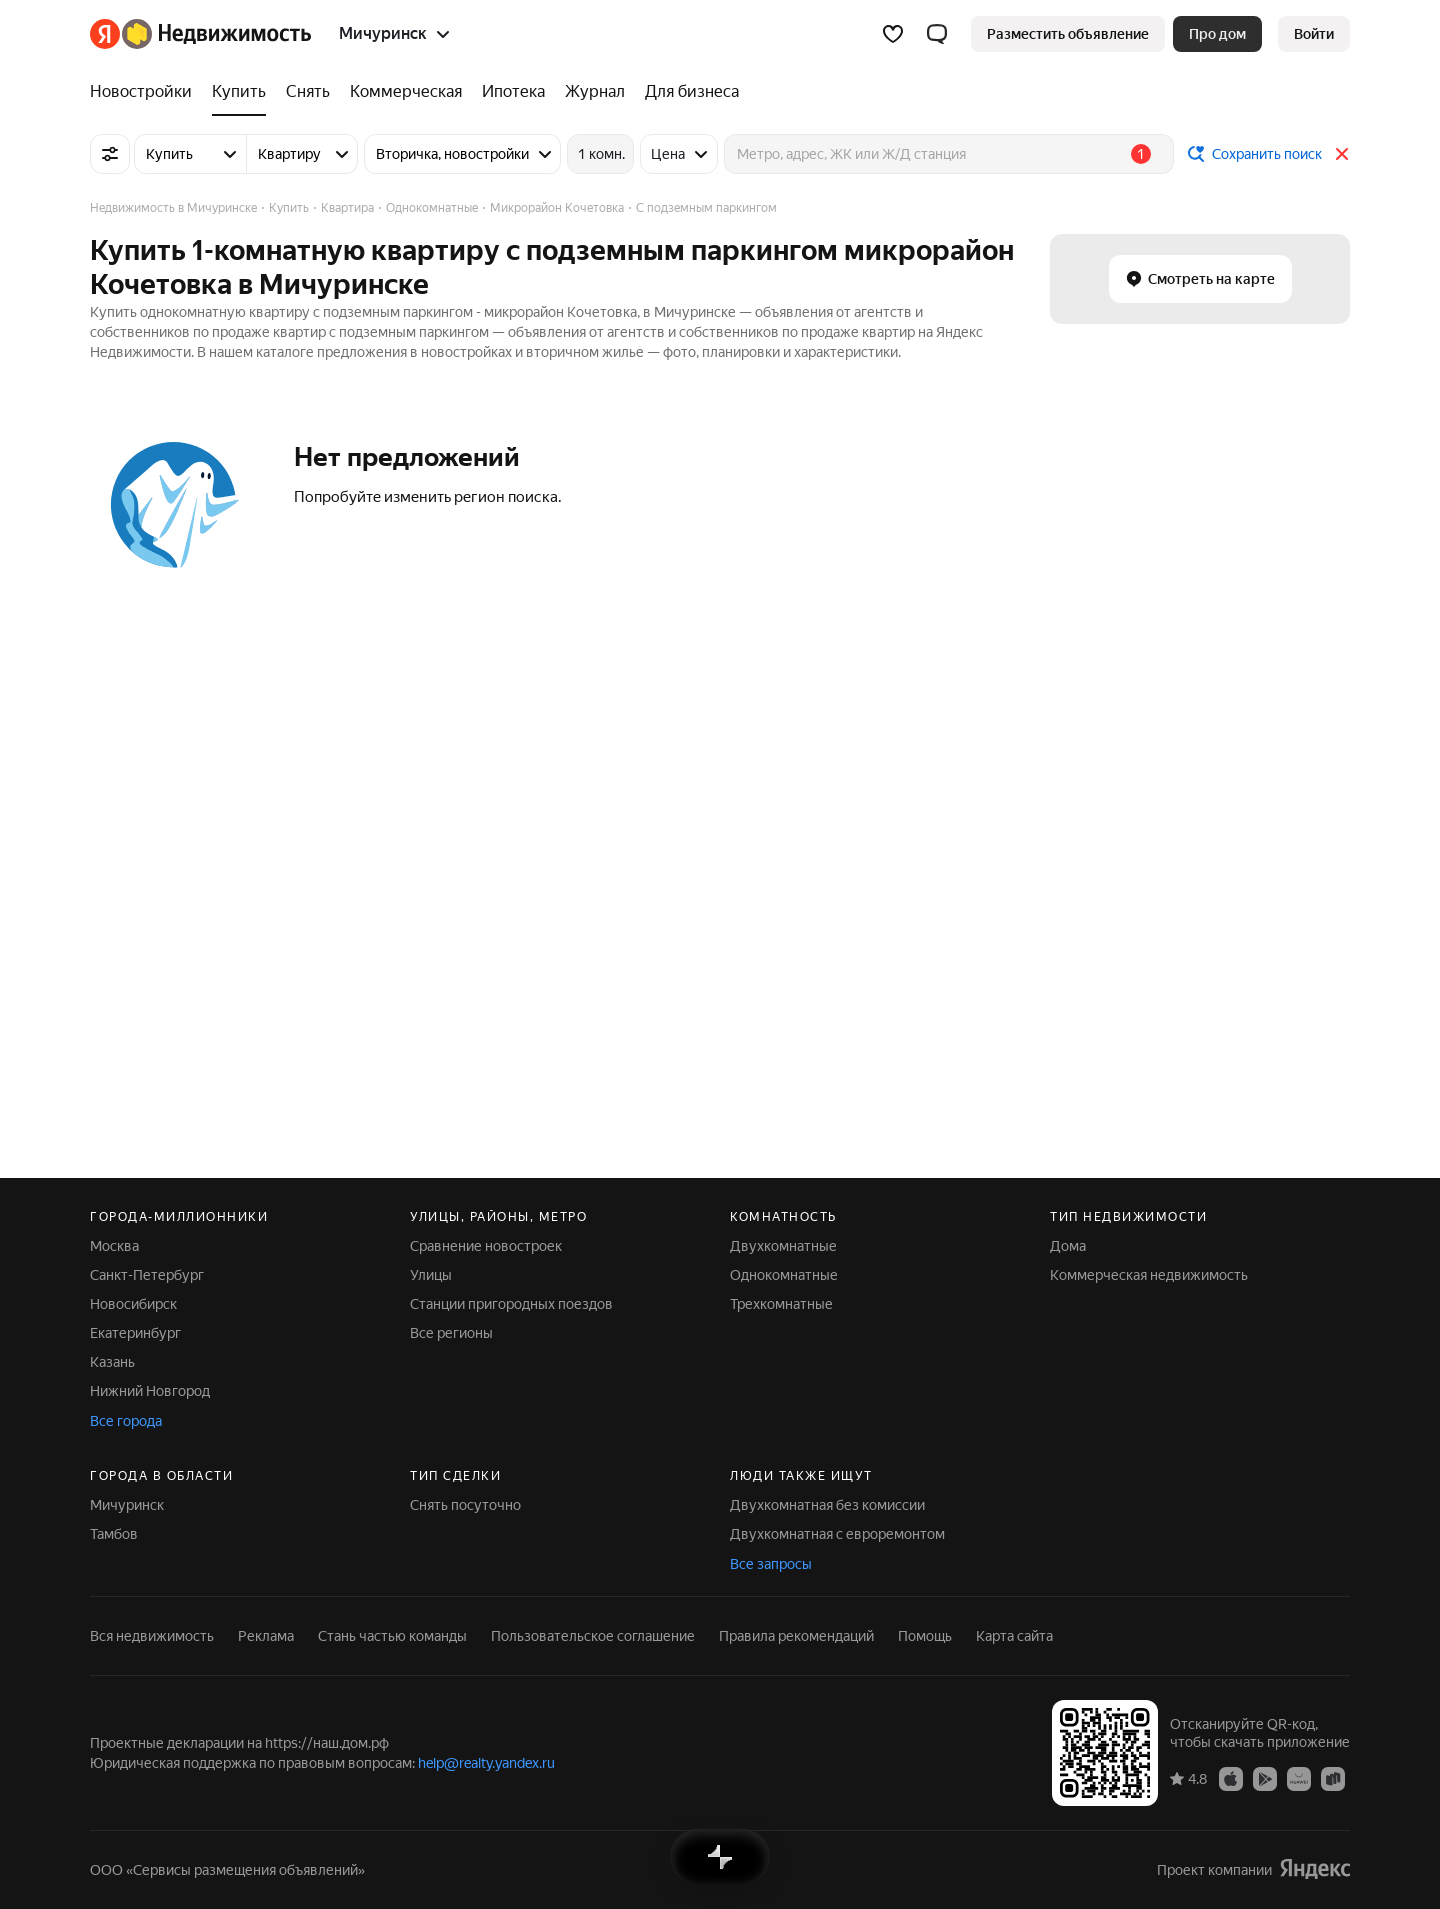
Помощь (925, 1636)
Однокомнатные (784, 1275)
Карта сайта (1014, 1636)
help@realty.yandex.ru (486, 1763)
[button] (937, 34)
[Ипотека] (513, 92)
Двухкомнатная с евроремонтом (837, 1534)
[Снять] (308, 92)
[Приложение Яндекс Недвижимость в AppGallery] (1299, 1778)
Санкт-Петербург (147, 1275)
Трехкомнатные (781, 1304)
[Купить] (239, 92)
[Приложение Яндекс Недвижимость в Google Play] (1265, 1778)
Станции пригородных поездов (511, 1304)
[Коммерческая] (406, 92)
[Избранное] (893, 34)
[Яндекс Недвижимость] (216, 34)
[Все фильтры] (110, 154)
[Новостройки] (146, 92)
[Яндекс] (105, 34)
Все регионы (451, 1333)
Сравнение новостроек (486, 1246)
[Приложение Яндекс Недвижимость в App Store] (1231, 1778)
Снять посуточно (465, 1505)
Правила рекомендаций (796, 1636)
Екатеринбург (135, 1333)
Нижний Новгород (150, 1391)
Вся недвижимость (152, 1636)
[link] (1314, 34)
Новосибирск (133, 1304)
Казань (112, 1362)
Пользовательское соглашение (593, 1636)
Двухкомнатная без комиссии (827, 1505)
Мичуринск (127, 1505)
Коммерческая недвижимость (1149, 1275)
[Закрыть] (1342, 154)
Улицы (431, 1275)
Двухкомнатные (783, 1246)
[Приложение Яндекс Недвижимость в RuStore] (1333, 1778)
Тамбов (114, 1534)
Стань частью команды (392, 1636)
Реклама (266, 1636)
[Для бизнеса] (687, 92)
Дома (1068, 1246)
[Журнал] (595, 92)
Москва (114, 1246)
